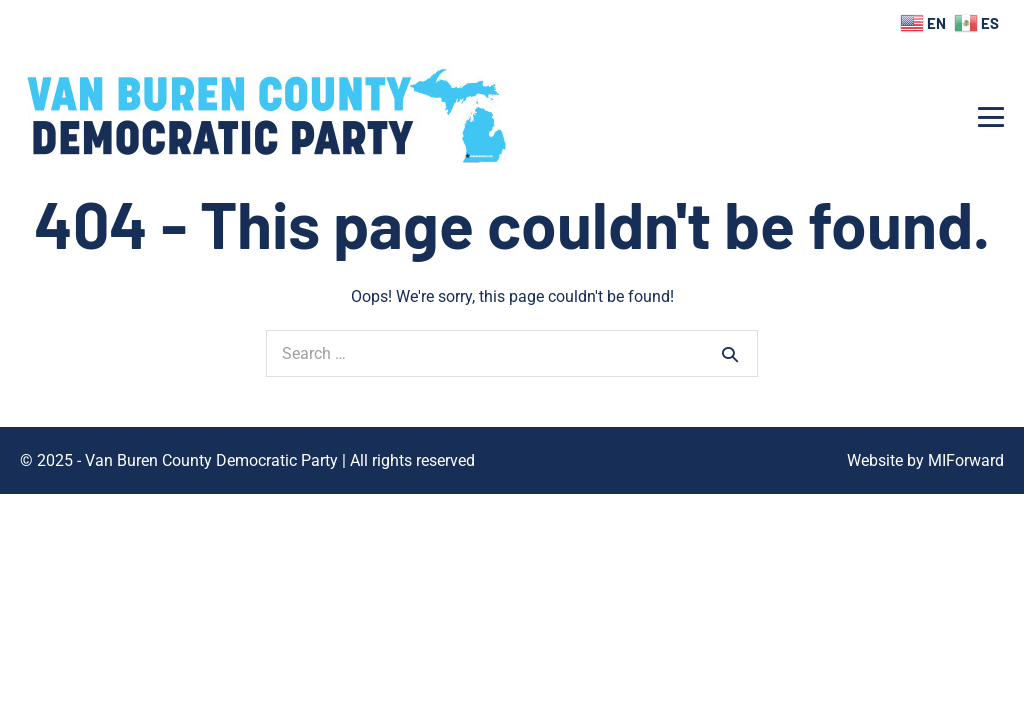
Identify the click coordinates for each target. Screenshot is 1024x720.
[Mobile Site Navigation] (991, 117)
